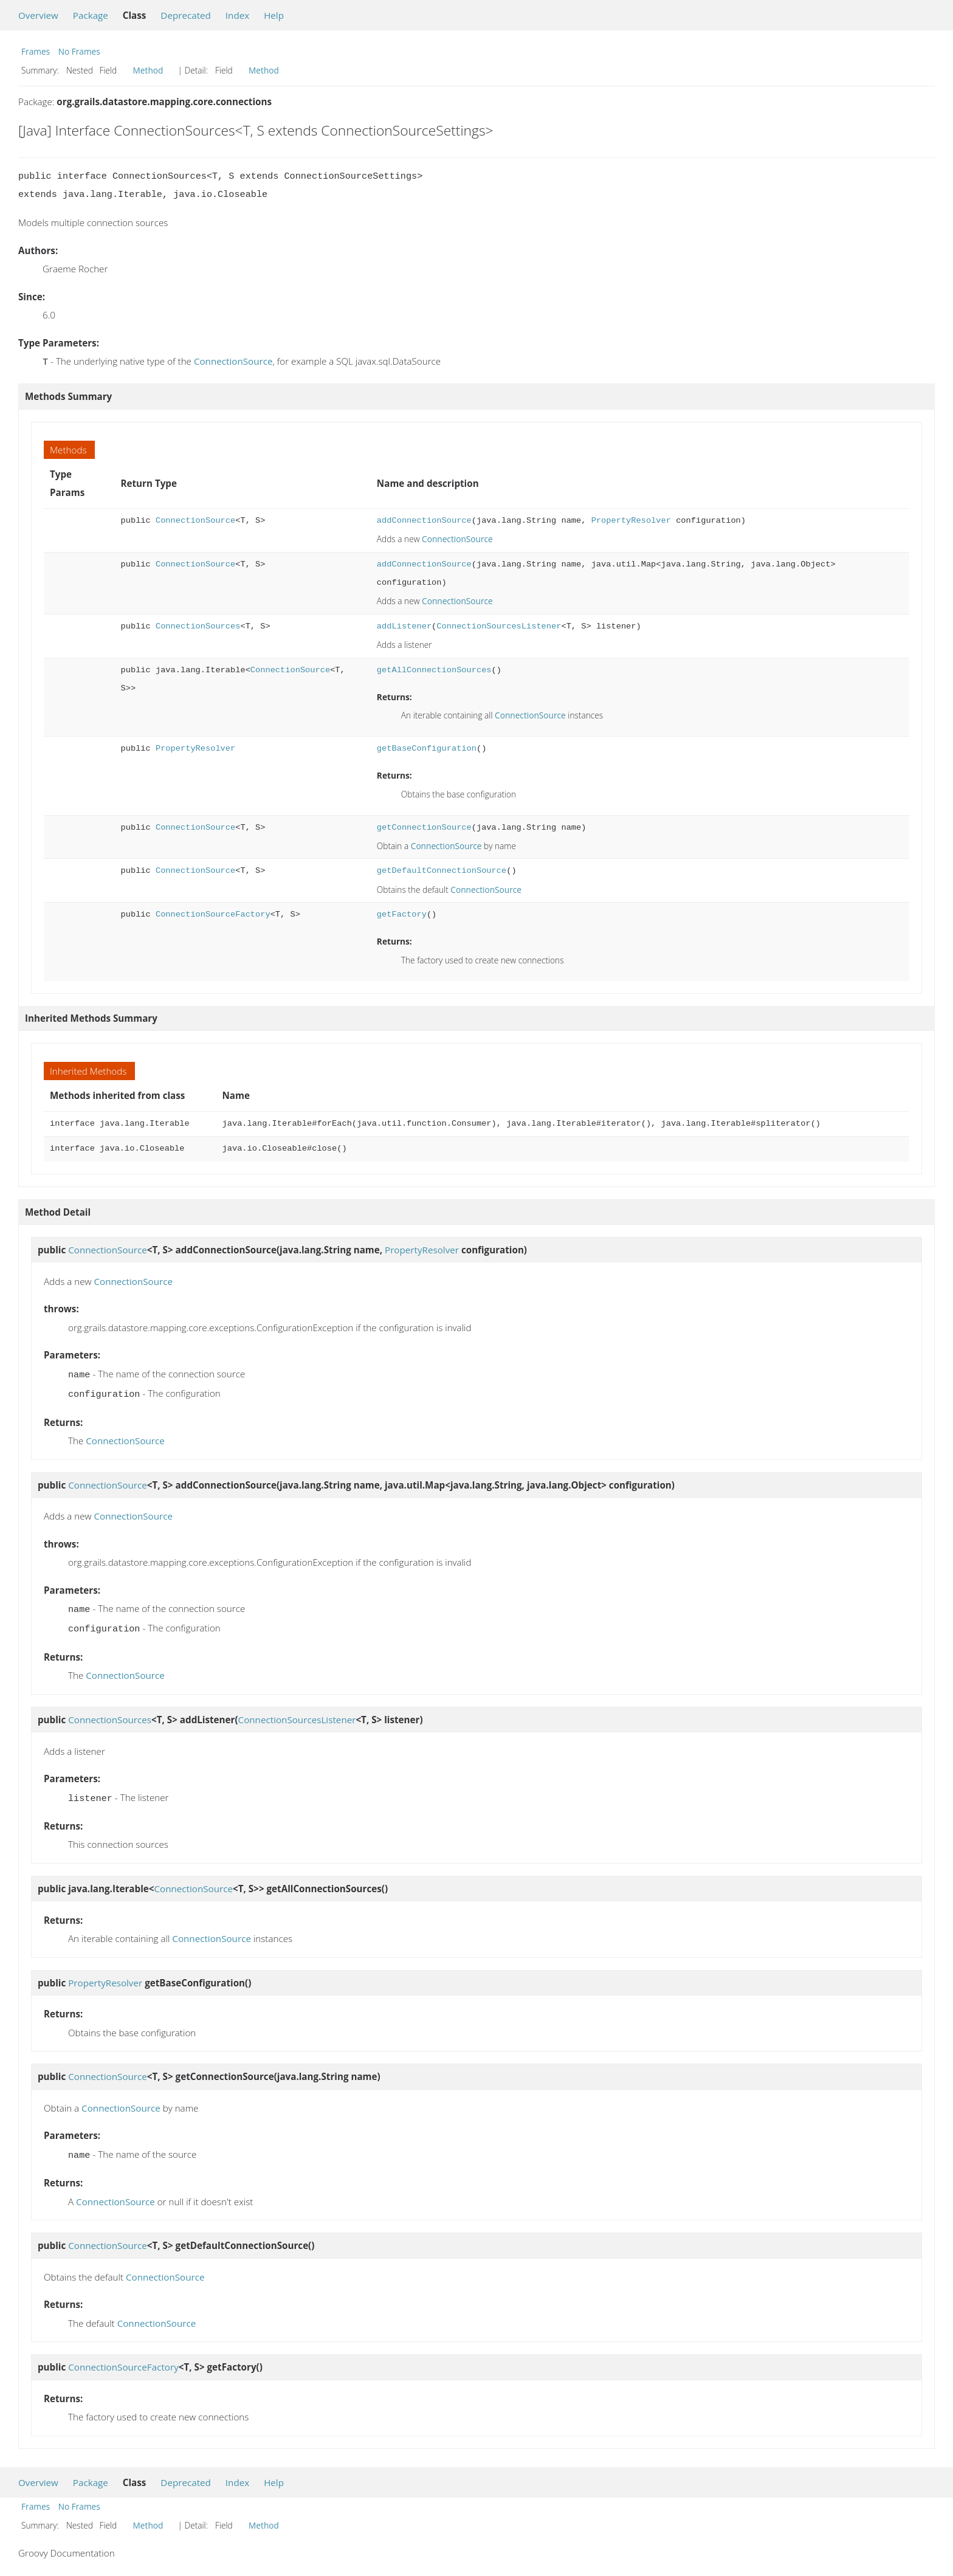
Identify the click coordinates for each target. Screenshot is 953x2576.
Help (274, 15)
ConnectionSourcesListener (498, 625)
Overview (38, 15)
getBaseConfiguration (426, 747)
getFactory (402, 913)
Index (237, 15)
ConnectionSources (198, 625)
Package (90, 15)
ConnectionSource (233, 361)
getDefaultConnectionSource (441, 869)
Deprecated (185, 15)
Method (148, 70)
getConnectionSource (424, 826)
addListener (404, 625)
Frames (35, 51)
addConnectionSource (424, 519)
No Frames (79, 51)
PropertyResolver (631, 519)
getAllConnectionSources (434, 669)
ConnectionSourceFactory (213, 913)
